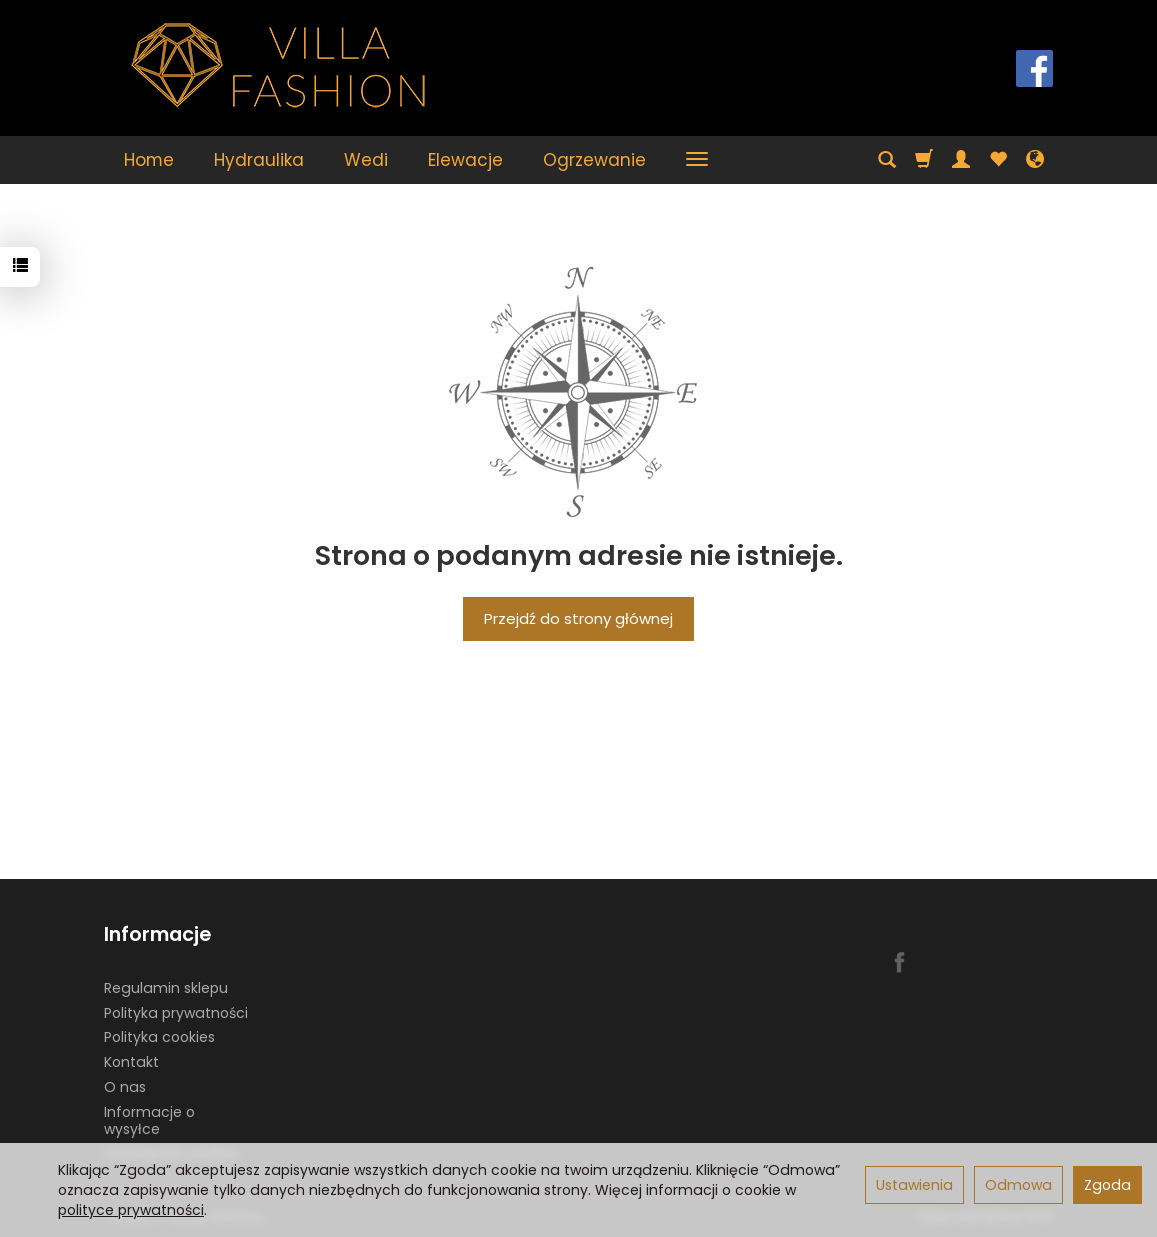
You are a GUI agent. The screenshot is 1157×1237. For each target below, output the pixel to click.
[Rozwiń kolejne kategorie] (697, 160)
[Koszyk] (924, 160)
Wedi (366, 160)
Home (149, 160)
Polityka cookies (159, 1037)
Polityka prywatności (176, 1013)
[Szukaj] (887, 160)
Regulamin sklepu (166, 988)
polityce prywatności (131, 1210)
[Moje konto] (961, 160)
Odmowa (1018, 1185)
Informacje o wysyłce (149, 1120)
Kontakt (131, 1062)
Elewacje (465, 160)
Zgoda (1107, 1185)
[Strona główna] (279, 65)
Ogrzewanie (594, 160)
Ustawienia (914, 1185)
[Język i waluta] (1035, 160)
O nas (125, 1087)
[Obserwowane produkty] (998, 160)
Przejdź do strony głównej (578, 618)
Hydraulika (259, 160)
